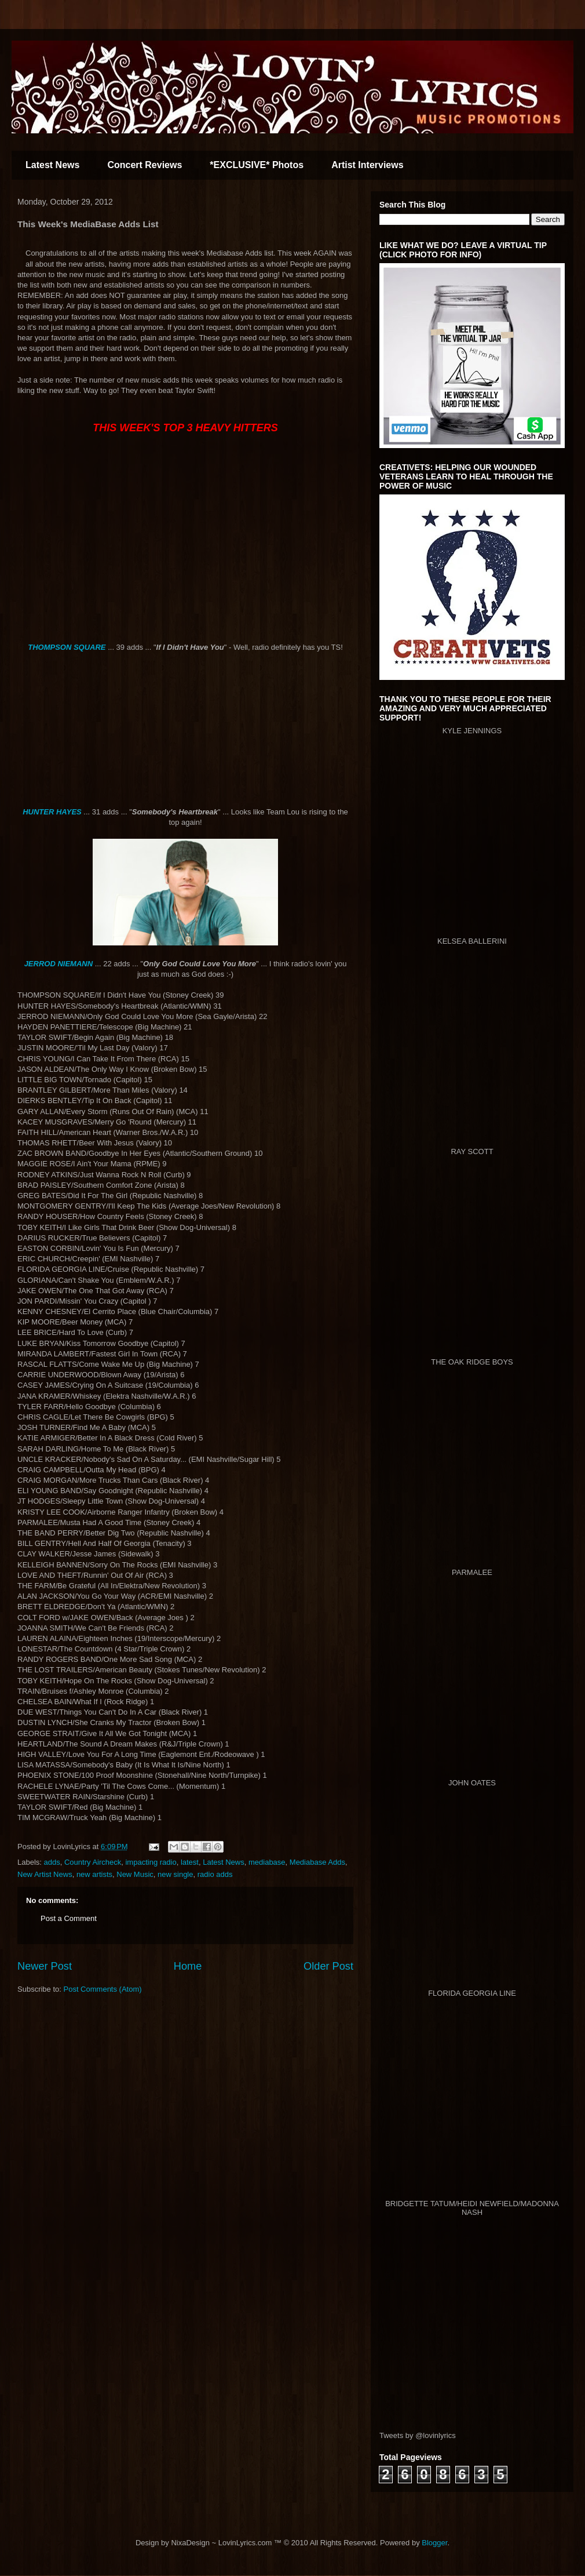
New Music (134, 1874)
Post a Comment (69, 1918)
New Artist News (44, 1874)
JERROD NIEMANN (58, 963)
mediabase (267, 1862)
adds (52, 1862)
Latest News (52, 165)
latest (190, 1862)
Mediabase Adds (317, 1862)
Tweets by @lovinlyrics (417, 2435)
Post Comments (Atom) (103, 1989)
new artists (94, 1874)
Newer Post (44, 1966)
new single (175, 1874)
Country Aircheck (92, 1862)
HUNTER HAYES (52, 811)
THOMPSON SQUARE (68, 647)
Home (188, 1966)
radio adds (215, 1874)
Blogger (434, 2542)
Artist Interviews (367, 165)
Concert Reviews (144, 165)
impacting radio (150, 1862)
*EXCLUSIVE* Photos (257, 165)
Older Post (328, 1966)
